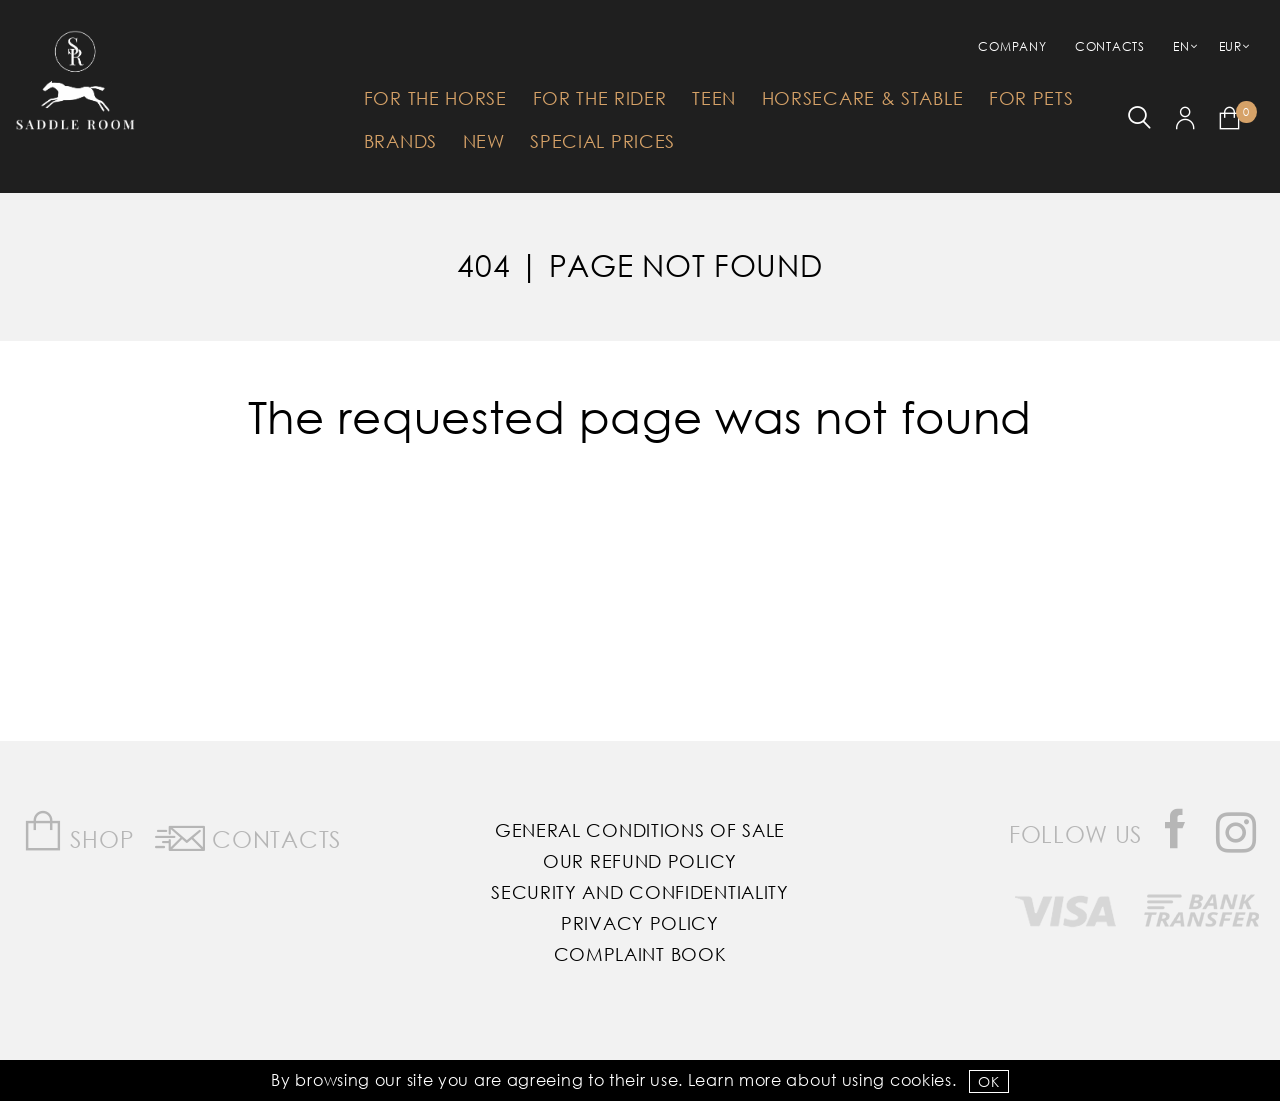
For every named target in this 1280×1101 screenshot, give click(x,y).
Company (1012, 46)
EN (1181, 46)
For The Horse (435, 98)
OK (988, 1081)
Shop (78, 831)
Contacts (1110, 46)
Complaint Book (640, 954)
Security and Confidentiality (640, 892)
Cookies (921, 1079)
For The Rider (600, 98)
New (484, 141)
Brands (400, 141)
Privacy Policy (640, 923)
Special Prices (602, 141)
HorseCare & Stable (863, 98)
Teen (714, 98)
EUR (1230, 46)
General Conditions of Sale (640, 830)
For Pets (1031, 98)
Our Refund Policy (640, 861)
